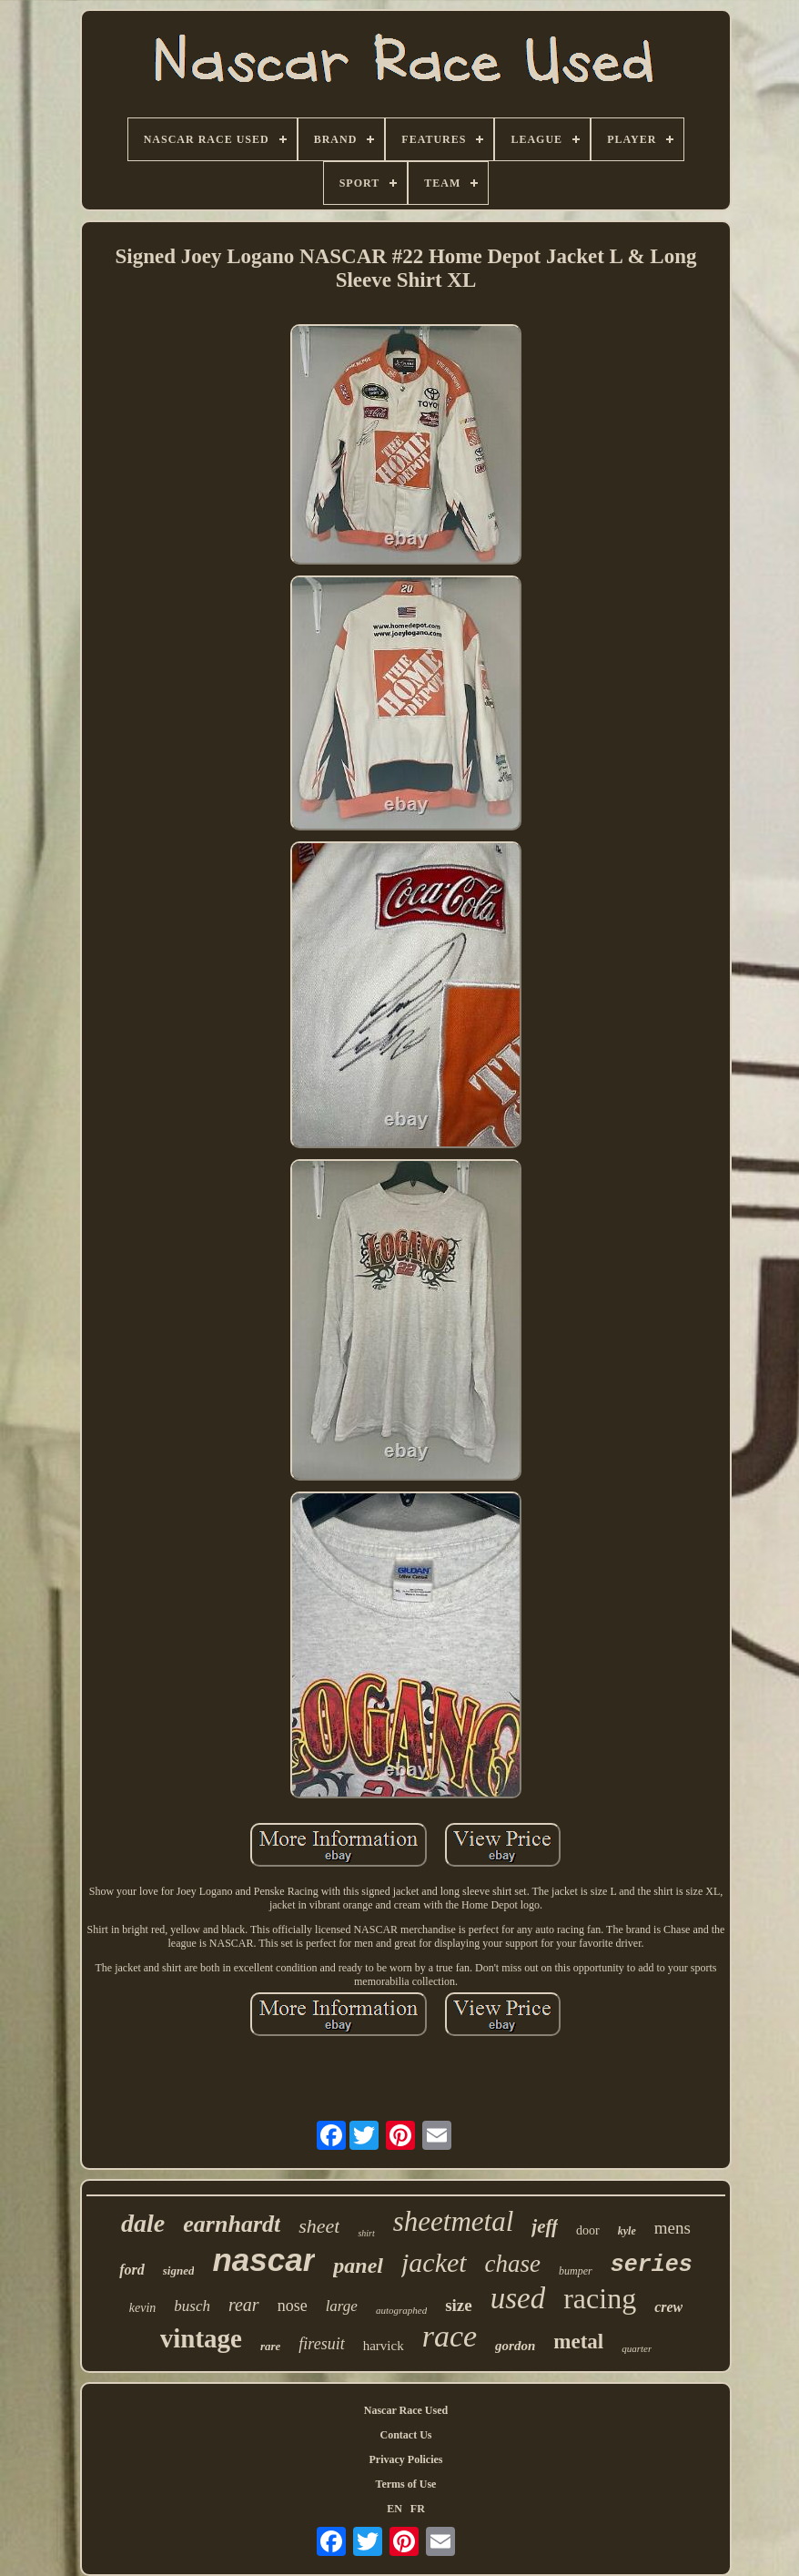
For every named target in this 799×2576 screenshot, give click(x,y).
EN (394, 2508)
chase (513, 2263)
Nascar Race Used (406, 2410)
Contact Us (405, 2434)
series (652, 2265)
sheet (318, 2226)
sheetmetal (453, 2221)
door (588, 2230)
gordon (515, 2345)
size (458, 2305)
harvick (383, 2345)
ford (132, 2269)
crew (668, 2307)
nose (293, 2305)
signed (179, 2270)
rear (243, 2305)
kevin (143, 2308)
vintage (201, 2338)
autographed (401, 2310)
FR (417, 2508)
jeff (544, 2226)
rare (270, 2346)
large (342, 2306)
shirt (366, 2233)
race (449, 2336)
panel (358, 2265)
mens (672, 2227)
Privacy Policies (405, 2459)
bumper (575, 2271)
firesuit (321, 2344)
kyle (627, 2231)
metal (578, 2341)
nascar (263, 2259)
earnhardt (231, 2224)
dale (143, 2223)
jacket (434, 2262)
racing (599, 2298)
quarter (637, 2348)
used (518, 2298)
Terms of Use (406, 2484)
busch (192, 2306)
